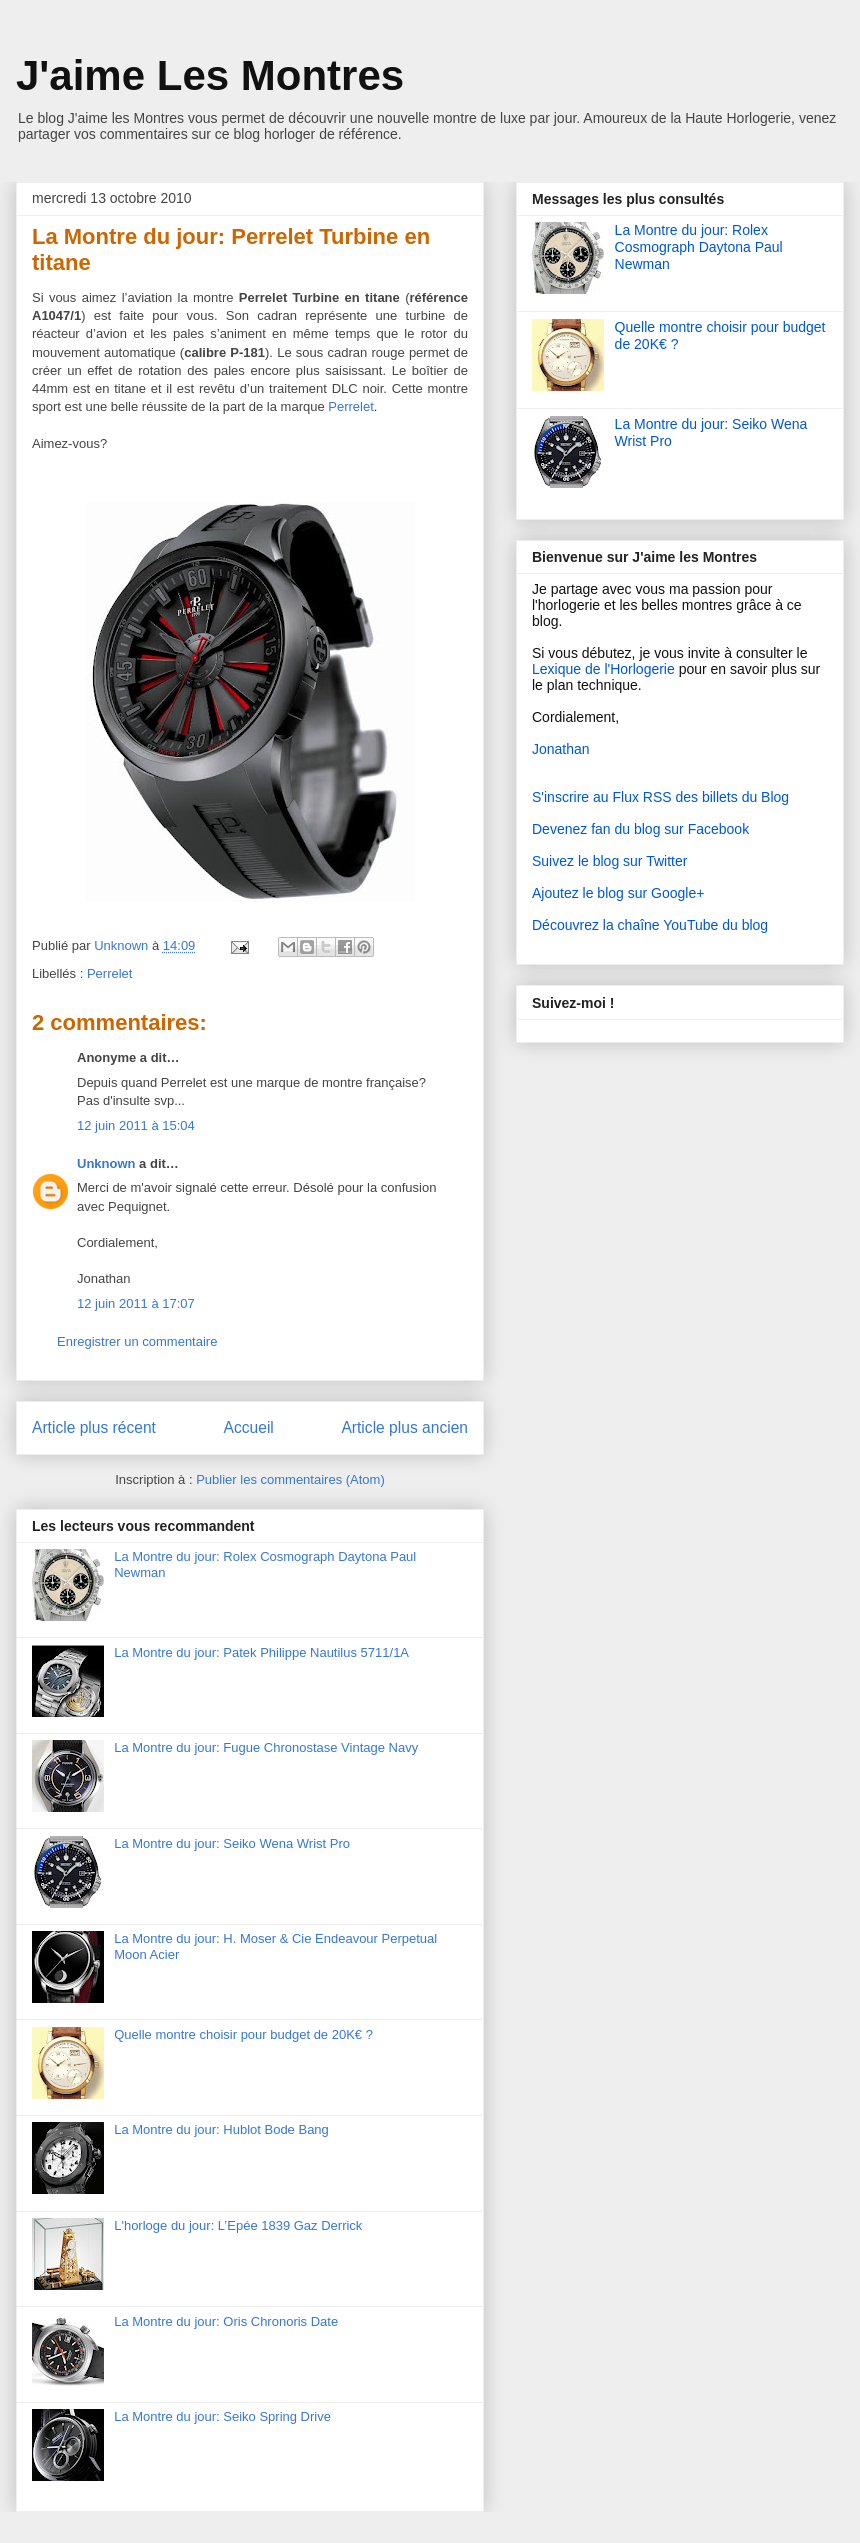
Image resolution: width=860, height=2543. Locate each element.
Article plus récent (94, 1427)
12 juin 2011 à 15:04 (136, 1125)
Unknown (123, 945)
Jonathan (561, 749)
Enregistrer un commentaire (137, 1341)
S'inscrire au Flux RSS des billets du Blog (660, 797)
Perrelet (110, 973)
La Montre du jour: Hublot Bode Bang (221, 2129)
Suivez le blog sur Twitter (609, 861)
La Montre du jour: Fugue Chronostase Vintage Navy (266, 1747)
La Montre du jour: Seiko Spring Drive (222, 2416)
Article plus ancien (404, 1427)
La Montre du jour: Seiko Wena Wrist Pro (232, 1843)
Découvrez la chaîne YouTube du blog (650, 925)
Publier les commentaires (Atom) (290, 1479)
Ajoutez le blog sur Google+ (618, 893)
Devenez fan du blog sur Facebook (640, 829)
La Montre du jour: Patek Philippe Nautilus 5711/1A (261, 1652)
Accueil (249, 1427)
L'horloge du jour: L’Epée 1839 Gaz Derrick (238, 2225)
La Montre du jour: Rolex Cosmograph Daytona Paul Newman (699, 247)
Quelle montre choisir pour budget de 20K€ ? (243, 2034)
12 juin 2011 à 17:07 (136, 1303)
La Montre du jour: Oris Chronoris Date (226, 2321)
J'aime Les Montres (210, 75)
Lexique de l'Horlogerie (603, 669)
